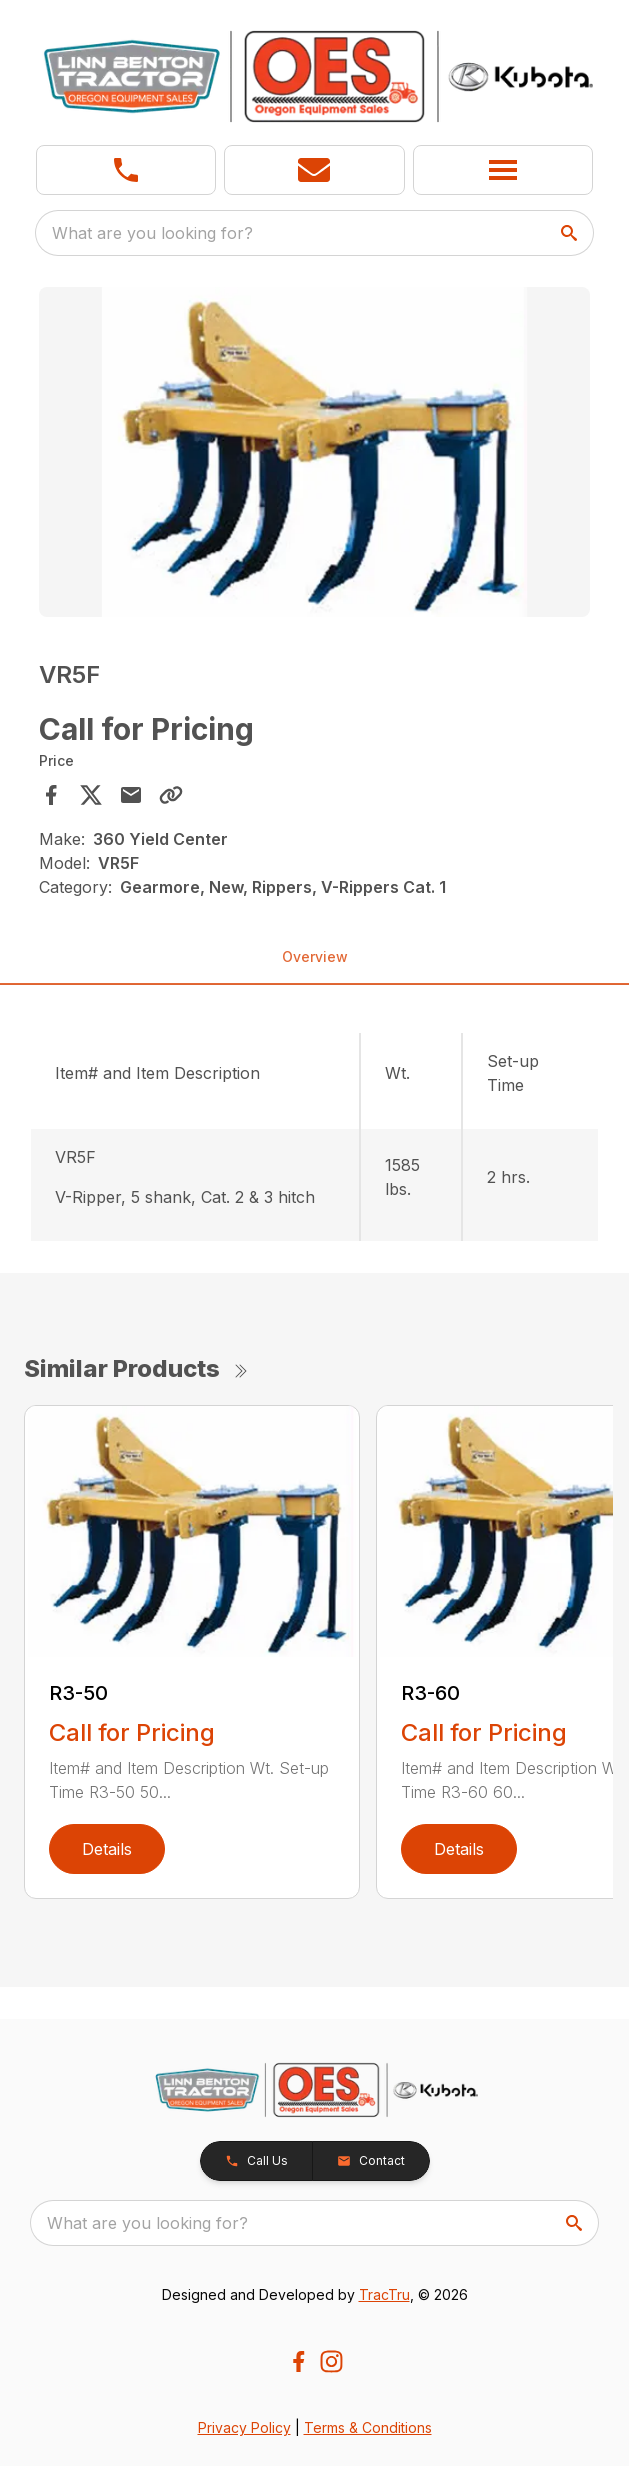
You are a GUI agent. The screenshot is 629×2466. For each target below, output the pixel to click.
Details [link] (107, 1849)
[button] (314, 170)
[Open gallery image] (314, 452)
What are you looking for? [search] (152, 233)
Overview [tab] (315, 956)
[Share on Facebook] (51, 795)
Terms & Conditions (368, 2427)
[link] (126, 170)
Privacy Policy (244, 2427)
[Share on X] (91, 795)
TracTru (384, 2294)
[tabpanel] (314, 455)
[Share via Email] (131, 795)
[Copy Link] (171, 795)
